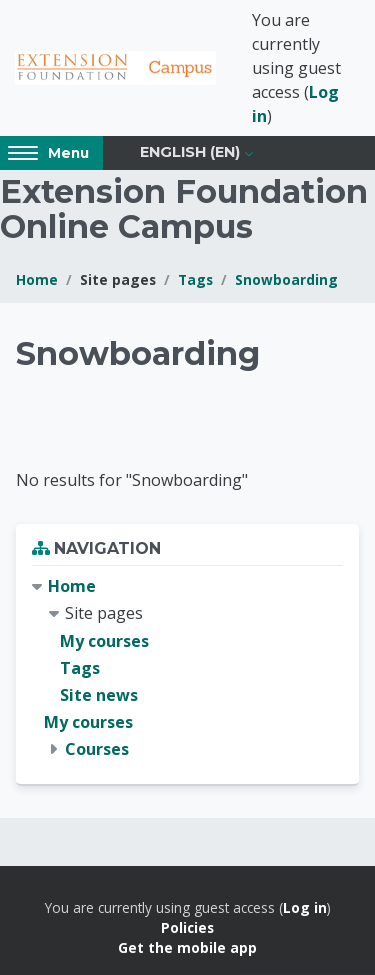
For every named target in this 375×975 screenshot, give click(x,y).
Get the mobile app (187, 947)
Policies (187, 927)
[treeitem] (187, 668)
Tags (195, 279)
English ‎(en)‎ (190, 152)
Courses (97, 749)
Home (37, 279)
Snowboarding (286, 279)
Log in (305, 907)
